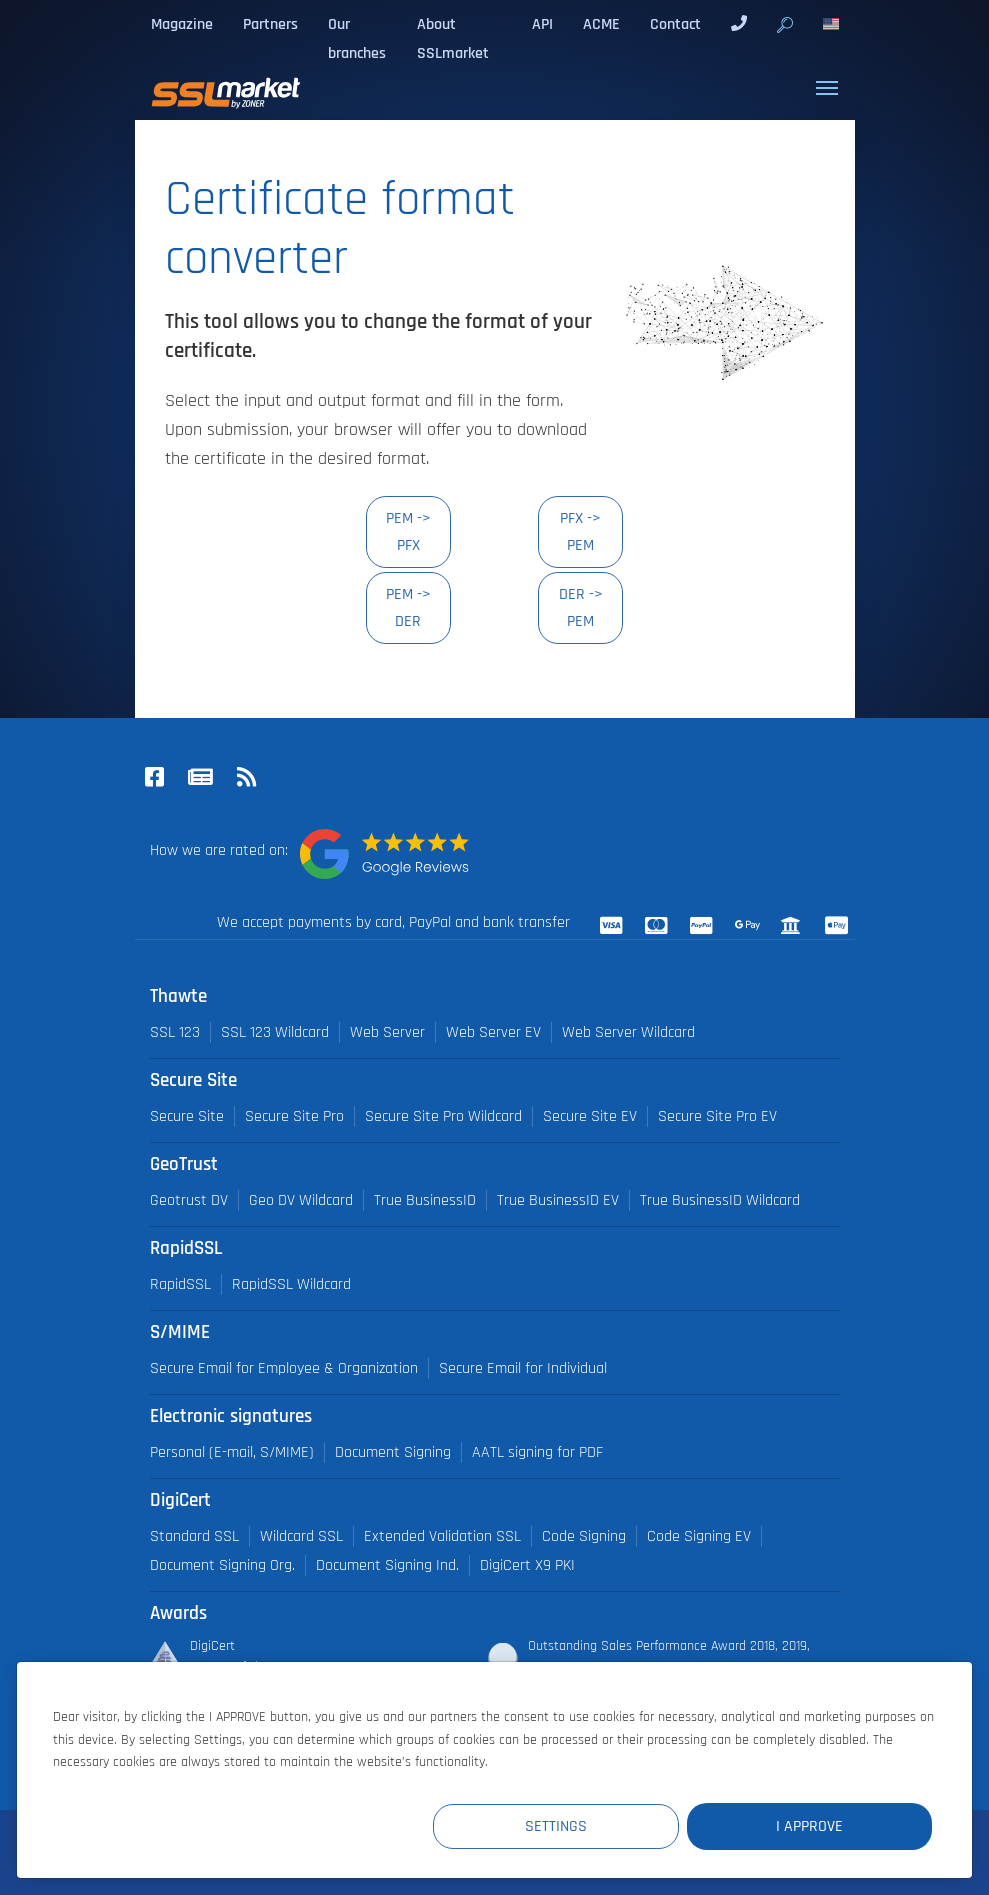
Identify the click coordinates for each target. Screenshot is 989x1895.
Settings (564, 1826)
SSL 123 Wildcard (275, 1032)
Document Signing (393, 1452)
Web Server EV (493, 1032)
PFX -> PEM (580, 531)
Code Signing (584, 1536)
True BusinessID (425, 1200)
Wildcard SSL (301, 1536)
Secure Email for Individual (523, 1368)
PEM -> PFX (408, 531)
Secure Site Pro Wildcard (443, 1116)
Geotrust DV (189, 1200)
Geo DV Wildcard (301, 1200)
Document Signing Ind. (387, 1565)
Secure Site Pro (294, 1116)
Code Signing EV (699, 1536)
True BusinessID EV (558, 1200)
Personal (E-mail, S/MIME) (232, 1452)
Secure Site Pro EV (717, 1116)
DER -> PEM (581, 607)
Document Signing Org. (222, 1565)
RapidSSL (180, 1284)
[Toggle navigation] (827, 88)
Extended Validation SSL (442, 1536)
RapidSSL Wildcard (291, 1284)
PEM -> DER (408, 607)
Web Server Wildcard (628, 1032)
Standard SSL (194, 1536)
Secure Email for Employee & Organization (284, 1368)
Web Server (387, 1032)
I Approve (812, 1826)
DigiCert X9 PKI (527, 1565)
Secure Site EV (590, 1116)
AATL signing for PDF (537, 1452)
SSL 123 (175, 1032)
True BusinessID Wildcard (720, 1200)
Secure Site (187, 1116)
